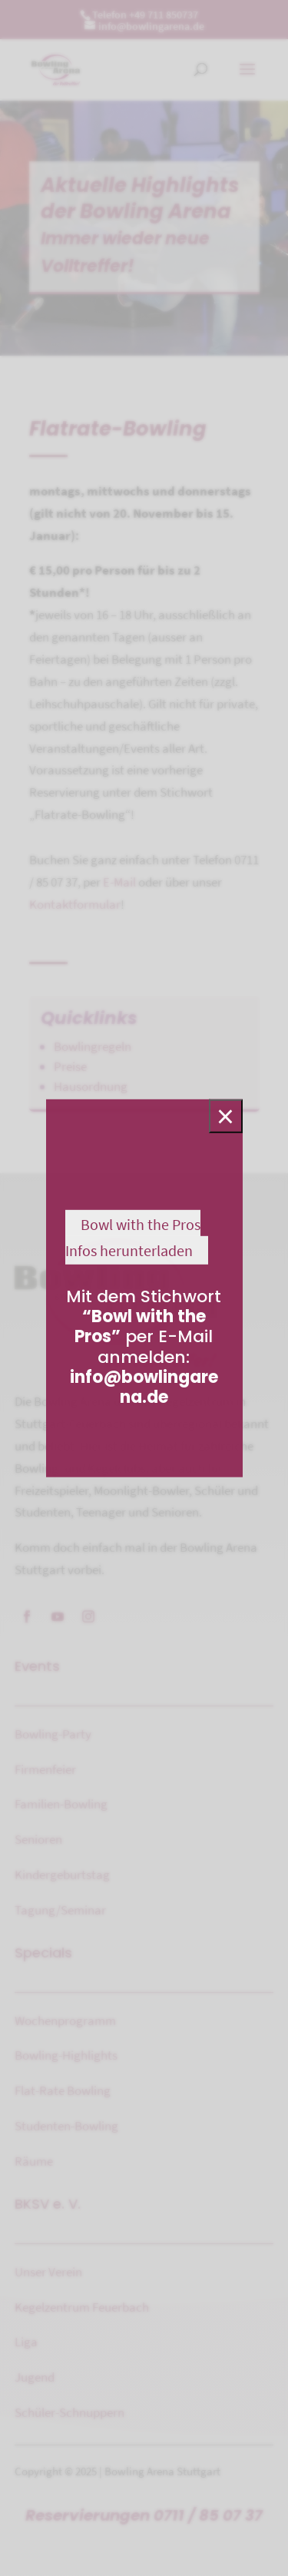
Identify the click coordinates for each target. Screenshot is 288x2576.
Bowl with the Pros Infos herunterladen (132, 1236)
